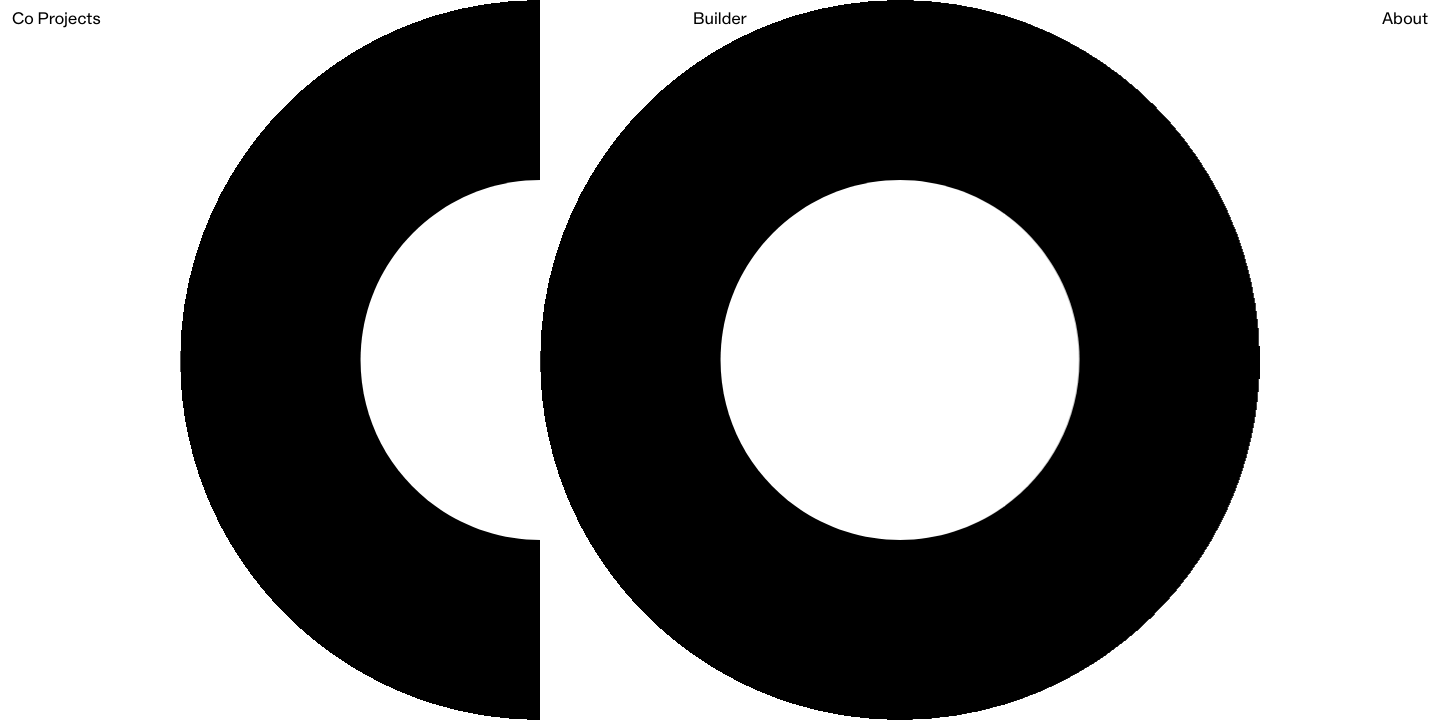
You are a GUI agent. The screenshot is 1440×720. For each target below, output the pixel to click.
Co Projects (56, 20)
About (1405, 20)
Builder (720, 20)
